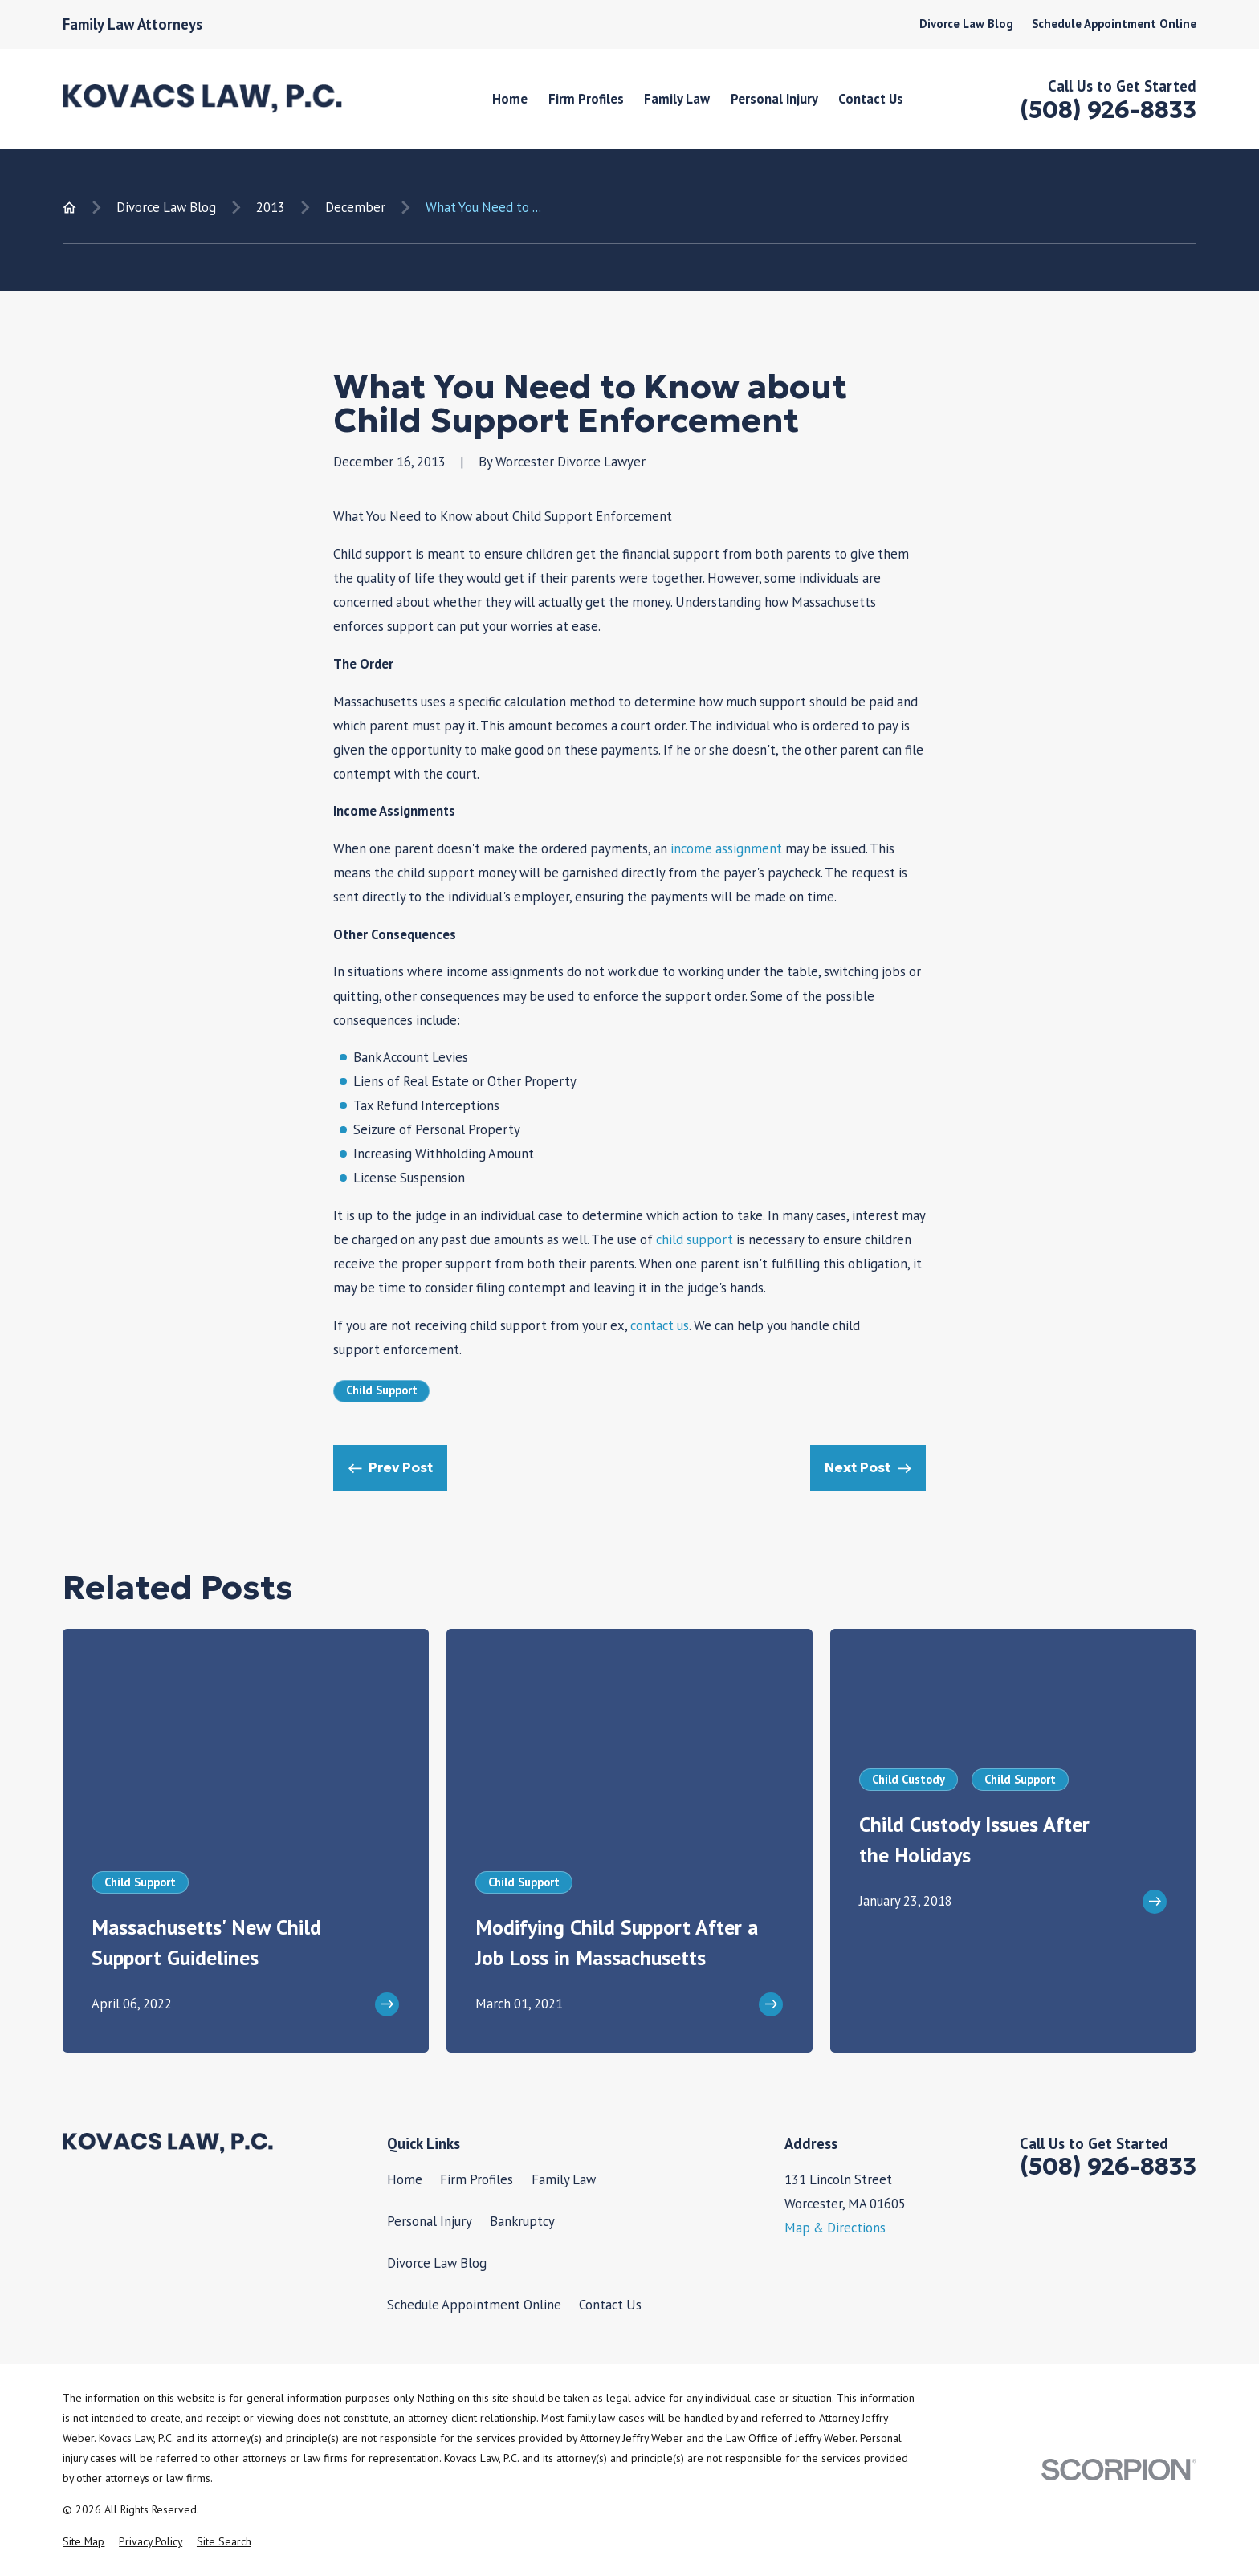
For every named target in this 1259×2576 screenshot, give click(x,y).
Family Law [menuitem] (677, 99)
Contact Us (610, 2305)
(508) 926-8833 (1108, 110)
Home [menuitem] (510, 99)
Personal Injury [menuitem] (774, 99)
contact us (659, 1325)
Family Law (564, 2179)
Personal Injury (429, 2221)
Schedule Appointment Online (1114, 23)
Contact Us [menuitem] (870, 99)
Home (404, 2179)
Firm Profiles (476, 2179)
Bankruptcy (522, 2221)
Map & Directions (835, 2227)
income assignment (726, 848)
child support (694, 1239)
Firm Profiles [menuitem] (586, 99)
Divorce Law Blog (966, 23)
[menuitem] (83, 2542)
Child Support (382, 1390)
